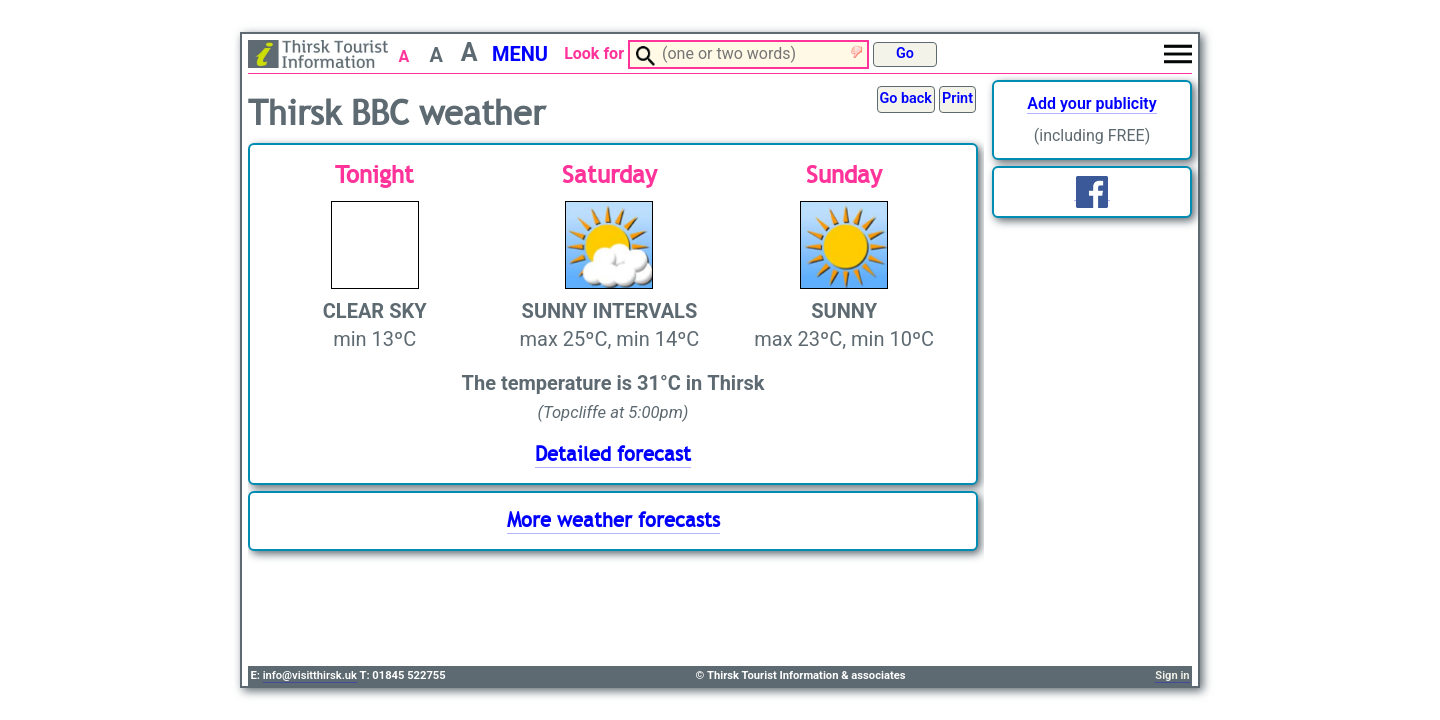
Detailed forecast (613, 454)
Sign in (1172, 675)
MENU (520, 54)
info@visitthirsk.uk (310, 675)
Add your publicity (1091, 103)
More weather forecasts (613, 520)
